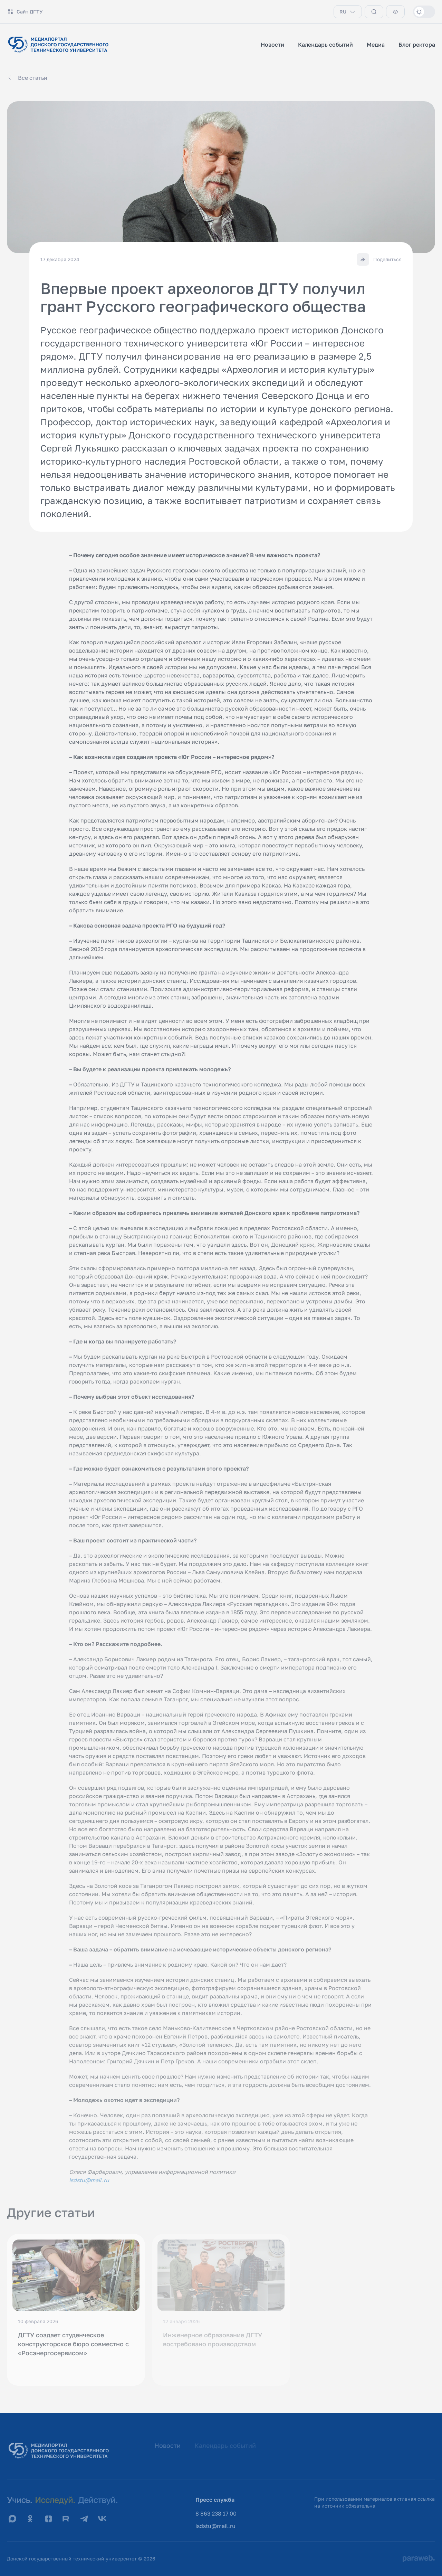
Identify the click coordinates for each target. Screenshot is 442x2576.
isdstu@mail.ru (215, 2525)
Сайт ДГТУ (25, 11)
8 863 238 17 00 (216, 2513)
